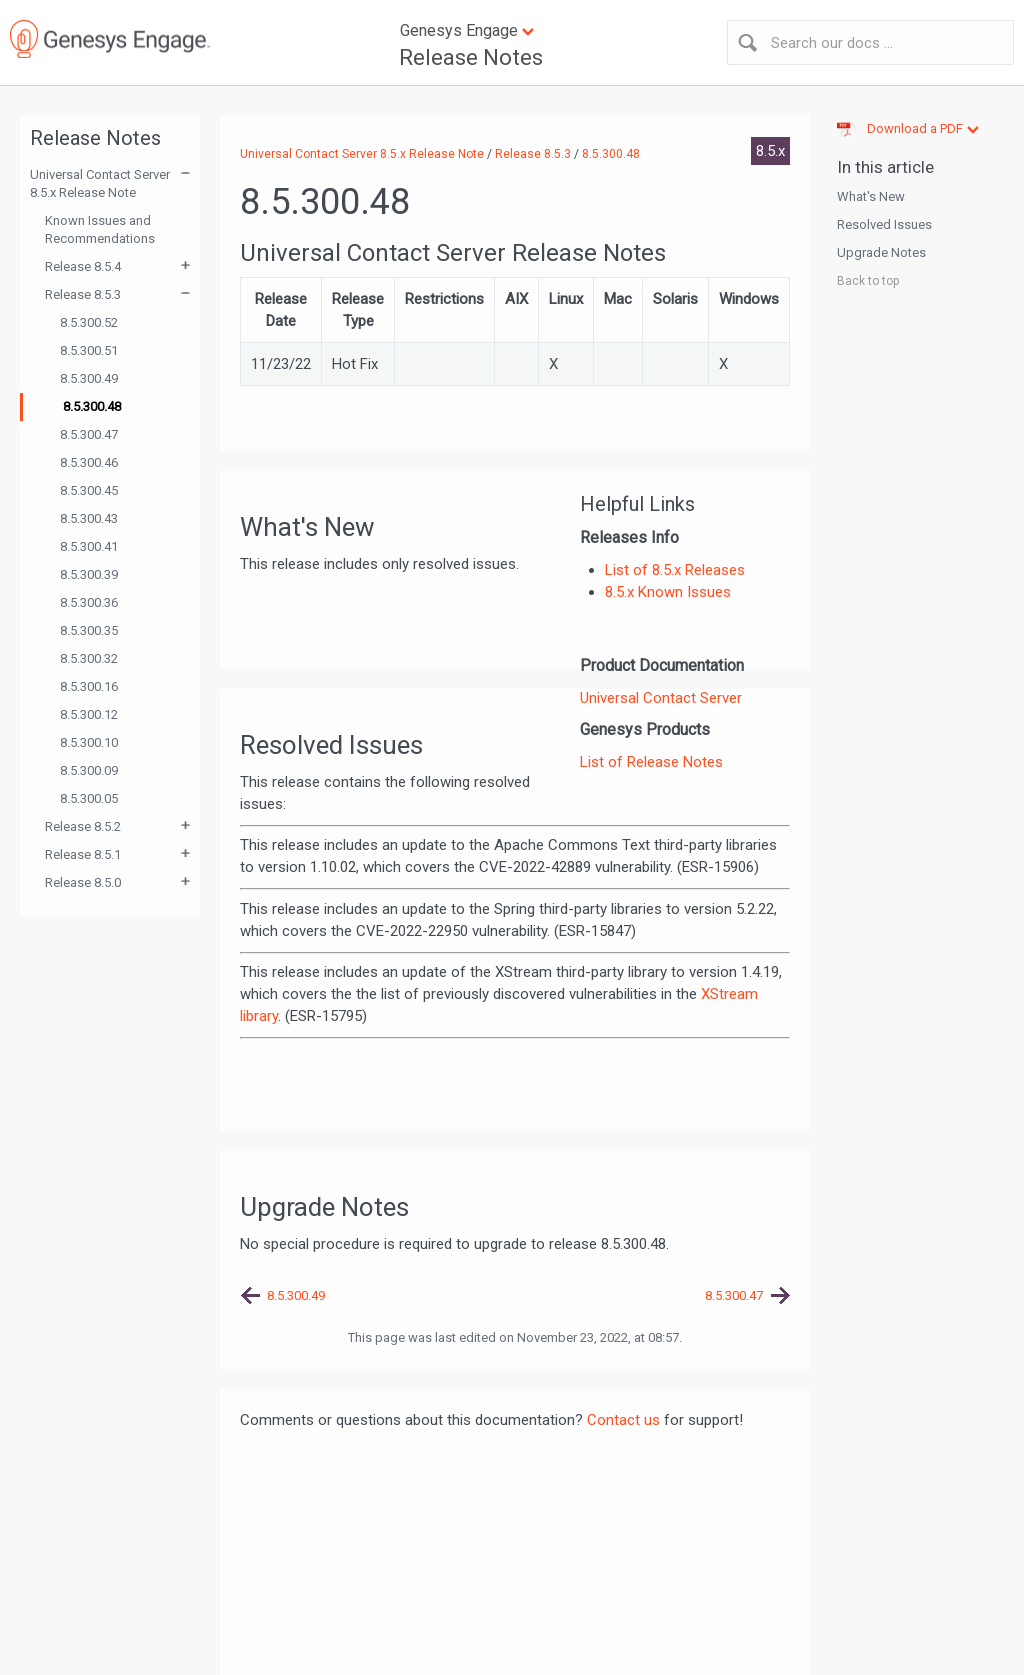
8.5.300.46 (89, 462)
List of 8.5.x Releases (675, 570)
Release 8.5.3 (83, 294)
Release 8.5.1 (83, 854)
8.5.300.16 (89, 686)
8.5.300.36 (89, 602)
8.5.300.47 (89, 434)
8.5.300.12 (89, 714)
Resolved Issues (884, 224)
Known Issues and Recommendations (100, 229)
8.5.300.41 (89, 546)
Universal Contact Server (661, 698)
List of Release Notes (651, 762)
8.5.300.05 (89, 798)
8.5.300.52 (89, 322)
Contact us (623, 1420)
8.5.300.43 (89, 518)
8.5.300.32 (89, 658)
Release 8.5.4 (83, 266)
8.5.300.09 (89, 770)
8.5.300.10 (89, 742)
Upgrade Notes (881, 252)
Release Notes (471, 57)
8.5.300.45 (89, 490)
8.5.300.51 (89, 350)
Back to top (868, 281)
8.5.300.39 (89, 574)
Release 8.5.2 (83, 826)
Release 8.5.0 (83, 882)
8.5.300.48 (92, 406)
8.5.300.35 (89, 630)
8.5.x (770, 151)
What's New (871, 196)
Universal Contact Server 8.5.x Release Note (100, 183)
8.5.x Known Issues (668, 592)
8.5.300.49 (89, 378)
